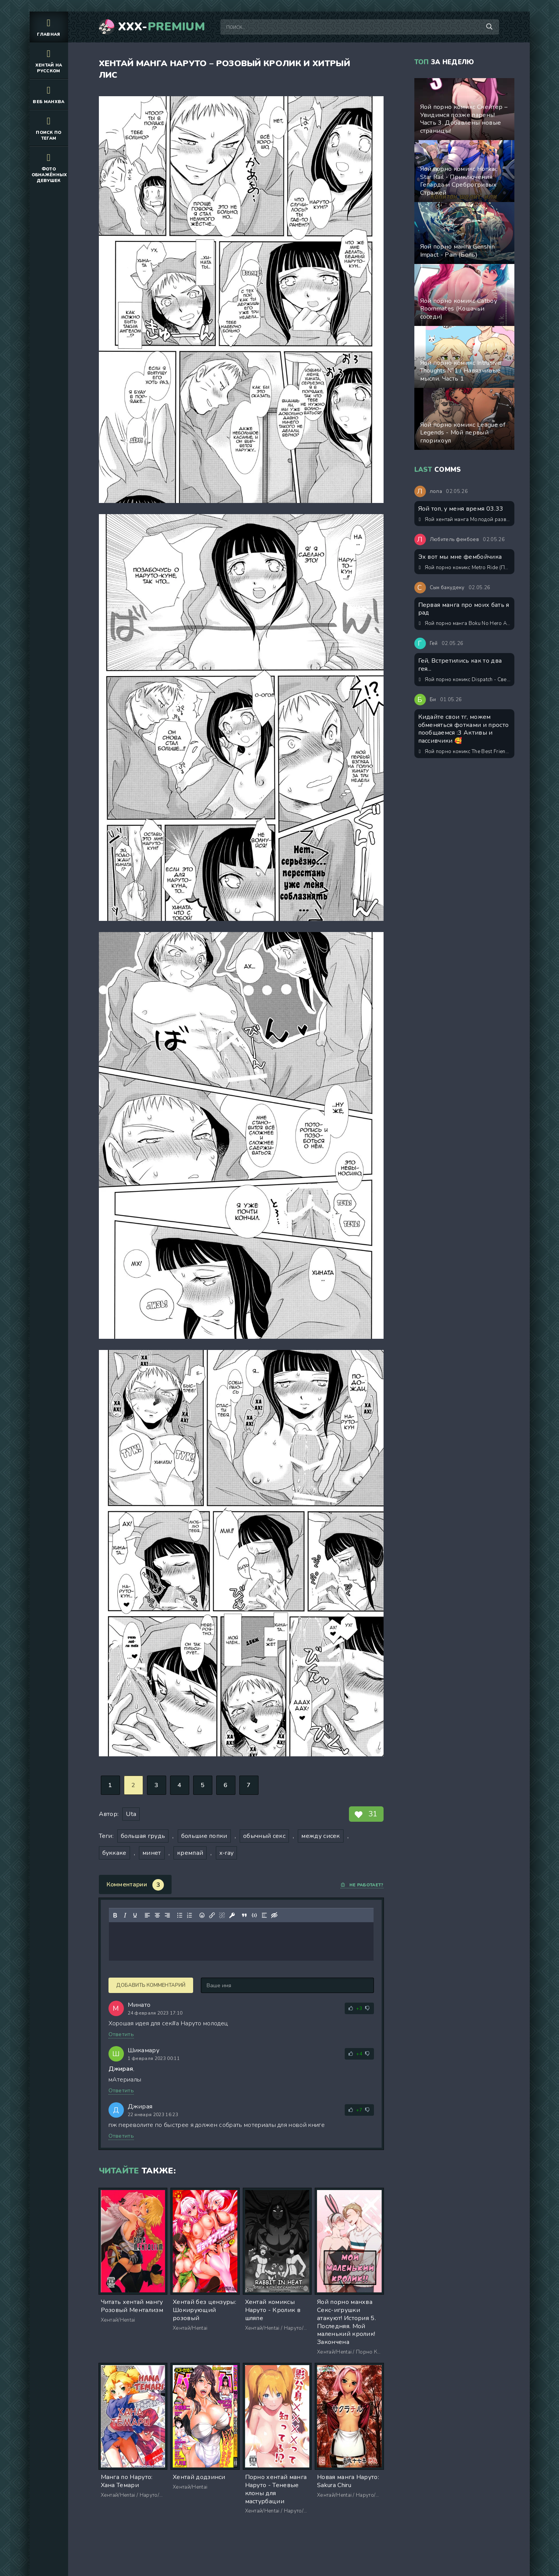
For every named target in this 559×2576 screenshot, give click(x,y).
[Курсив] (125, 1915)
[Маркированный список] (179, 1915)
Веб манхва (49, 94)
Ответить (121, 2034)
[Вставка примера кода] (254, 1915)
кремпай (190, 1853)
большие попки (204, 1836)
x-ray (226, 1853)
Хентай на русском (49, 60)
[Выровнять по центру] (157, 1915)
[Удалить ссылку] (222, 1915)
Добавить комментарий (150, 1985)
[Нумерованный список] (189, 1915)
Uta (131, 1814)
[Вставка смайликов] (202, 1915)
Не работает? (361, 1885)
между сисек (320, 1836)
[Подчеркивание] (135, 1915)
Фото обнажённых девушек (49, 167)
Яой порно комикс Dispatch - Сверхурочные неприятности (465, 679)
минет (151, 1853)
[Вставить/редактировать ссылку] (212, 1915)
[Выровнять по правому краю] (167, 1915)
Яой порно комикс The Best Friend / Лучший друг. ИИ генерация (465, 751)
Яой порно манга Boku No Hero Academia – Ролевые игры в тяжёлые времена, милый (465, 623)
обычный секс (264, 1836)
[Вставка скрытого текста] (274, 1915)
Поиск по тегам (49, 127)
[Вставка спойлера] (264, 1915)
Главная (49, 26)
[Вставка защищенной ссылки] (232, 1915)
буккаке (114, 1853)
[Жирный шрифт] (115, 1915)
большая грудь (143, 1836)
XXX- (161, 27)
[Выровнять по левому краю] (147, 1915)
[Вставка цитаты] (244, 1915)
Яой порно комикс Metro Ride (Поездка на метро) (465, 567)
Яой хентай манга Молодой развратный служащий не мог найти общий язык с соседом (465, 519)
